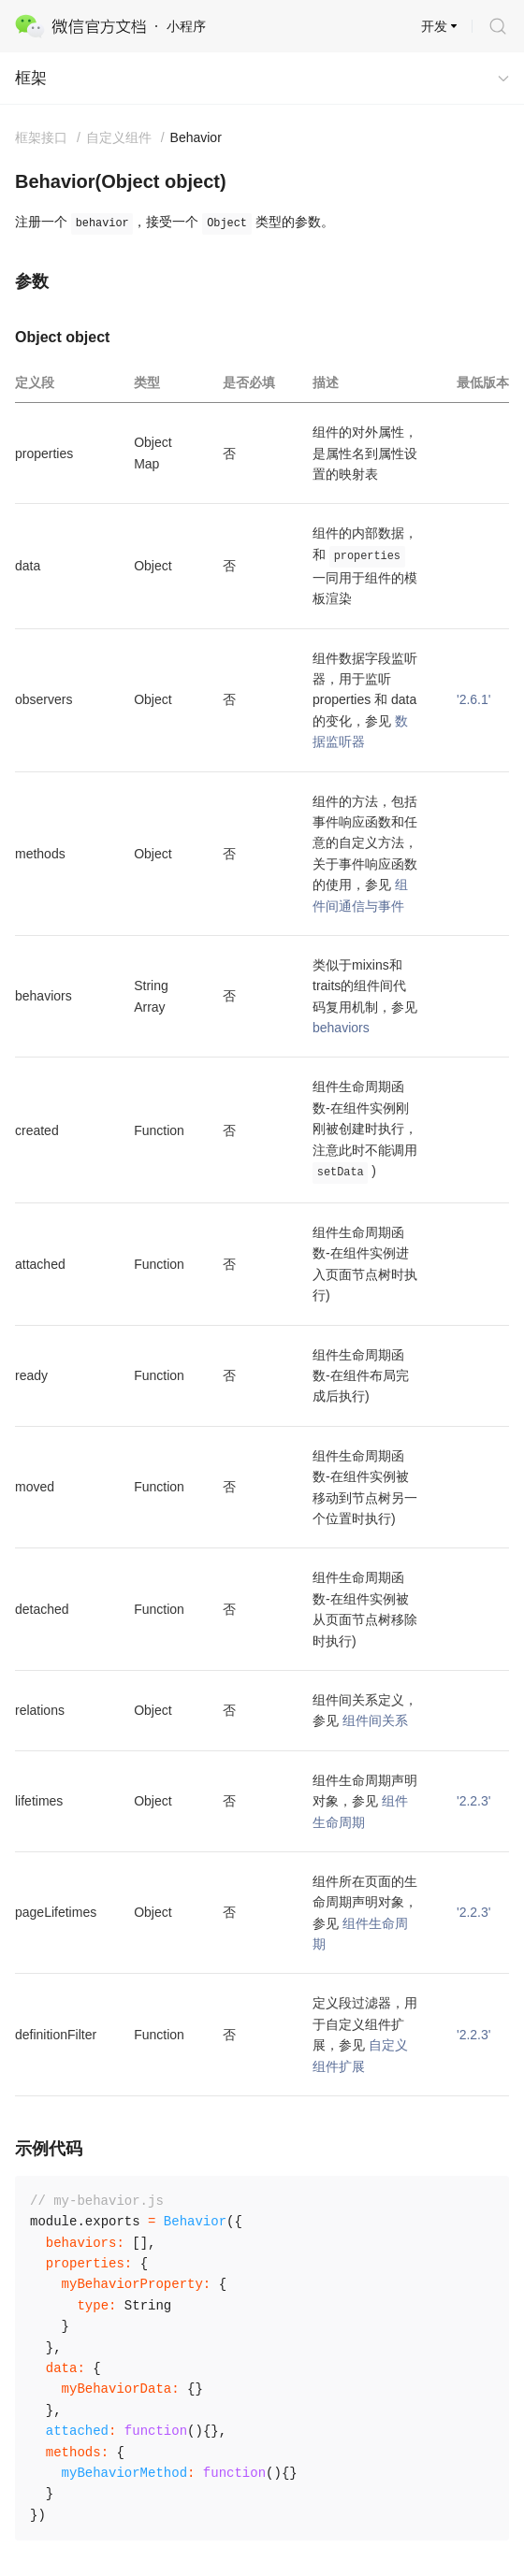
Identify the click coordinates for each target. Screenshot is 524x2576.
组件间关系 (375, 1720)
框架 (31, 78)
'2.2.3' (473, 1800)
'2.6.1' (473, 699)
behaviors (341, 1027)
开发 (434, 26)
